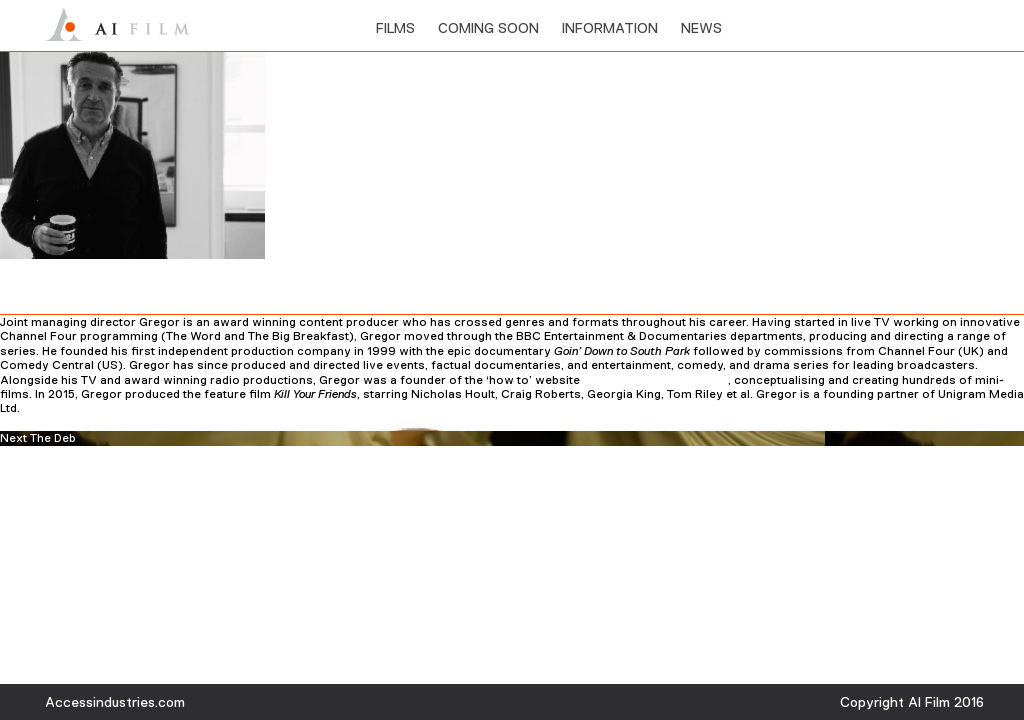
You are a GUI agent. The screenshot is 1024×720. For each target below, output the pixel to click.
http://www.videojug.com (655, 380)
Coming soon (488, 28)
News (701, 28)
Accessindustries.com (115, 702)
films (395, 28)
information (610, 28)
